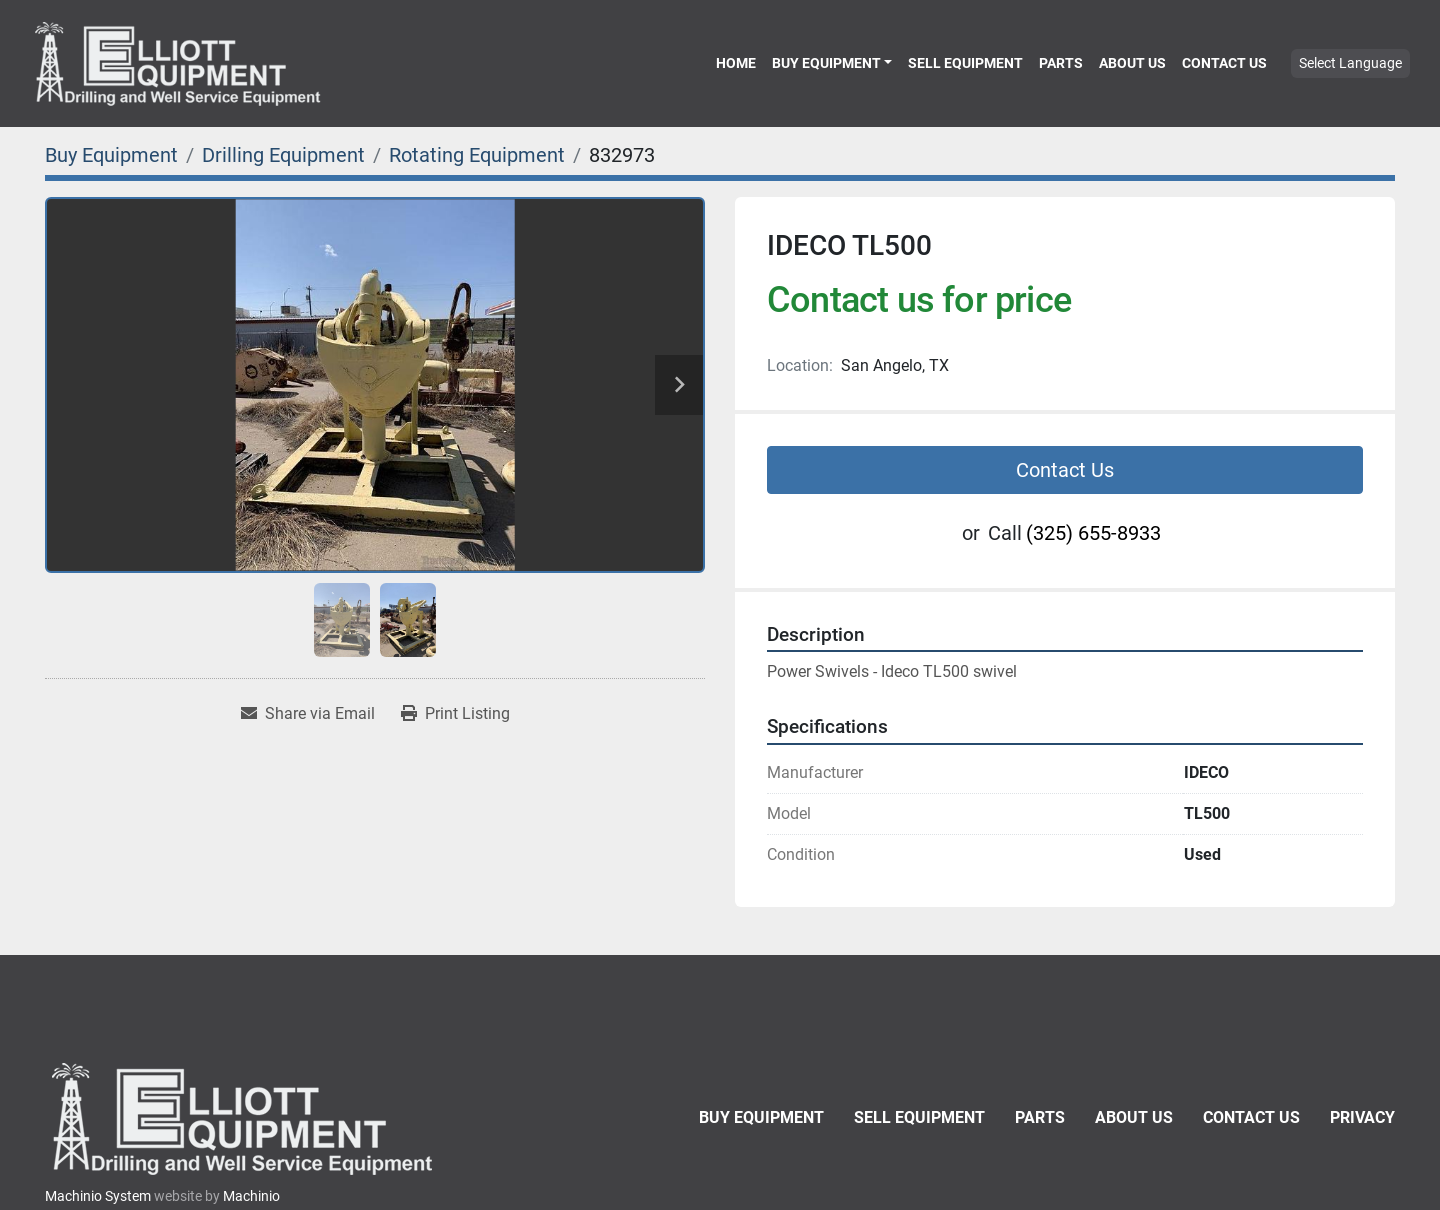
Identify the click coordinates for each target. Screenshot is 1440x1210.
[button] (832, 63)
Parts (1061, 63)
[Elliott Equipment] (245, 1118)
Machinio (251, 1196)
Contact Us (1224, 63)
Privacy (1362, 1117)
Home (736, 63)
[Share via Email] (308, 714)
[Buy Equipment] (111, 155)
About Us (1132, 63)
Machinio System (98, 1196)
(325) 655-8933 (1093, 533)
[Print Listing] (455, 714)
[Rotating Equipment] (477, 155)
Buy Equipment (826, 63)
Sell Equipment (965, 63)
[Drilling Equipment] (283, 155)
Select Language (1350, 63)
